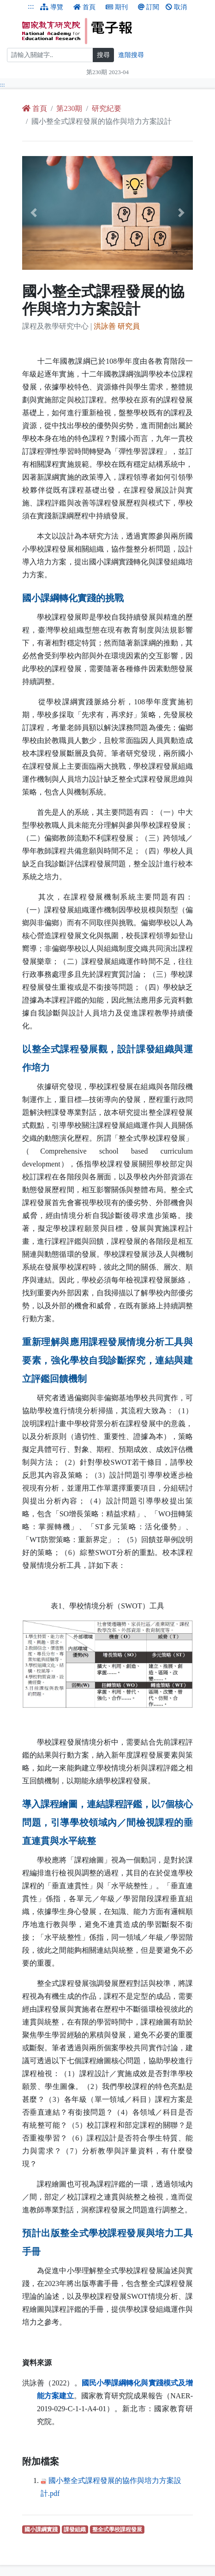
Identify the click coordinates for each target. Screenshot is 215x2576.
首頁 (84, 7)
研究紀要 (106, 108)
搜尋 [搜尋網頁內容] (103, 55)
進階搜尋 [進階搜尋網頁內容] (131, 55)
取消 (176, 7)
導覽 (51, 7)
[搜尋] (50, 55)
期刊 (117, 7)
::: (31, 6)
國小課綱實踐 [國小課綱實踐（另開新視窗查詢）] (42, 2529)
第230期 (69, 108)
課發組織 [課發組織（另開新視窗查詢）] (76, 2529)
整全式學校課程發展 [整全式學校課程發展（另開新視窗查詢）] (118, 2529)
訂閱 (148, 7)
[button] (35, 213)
